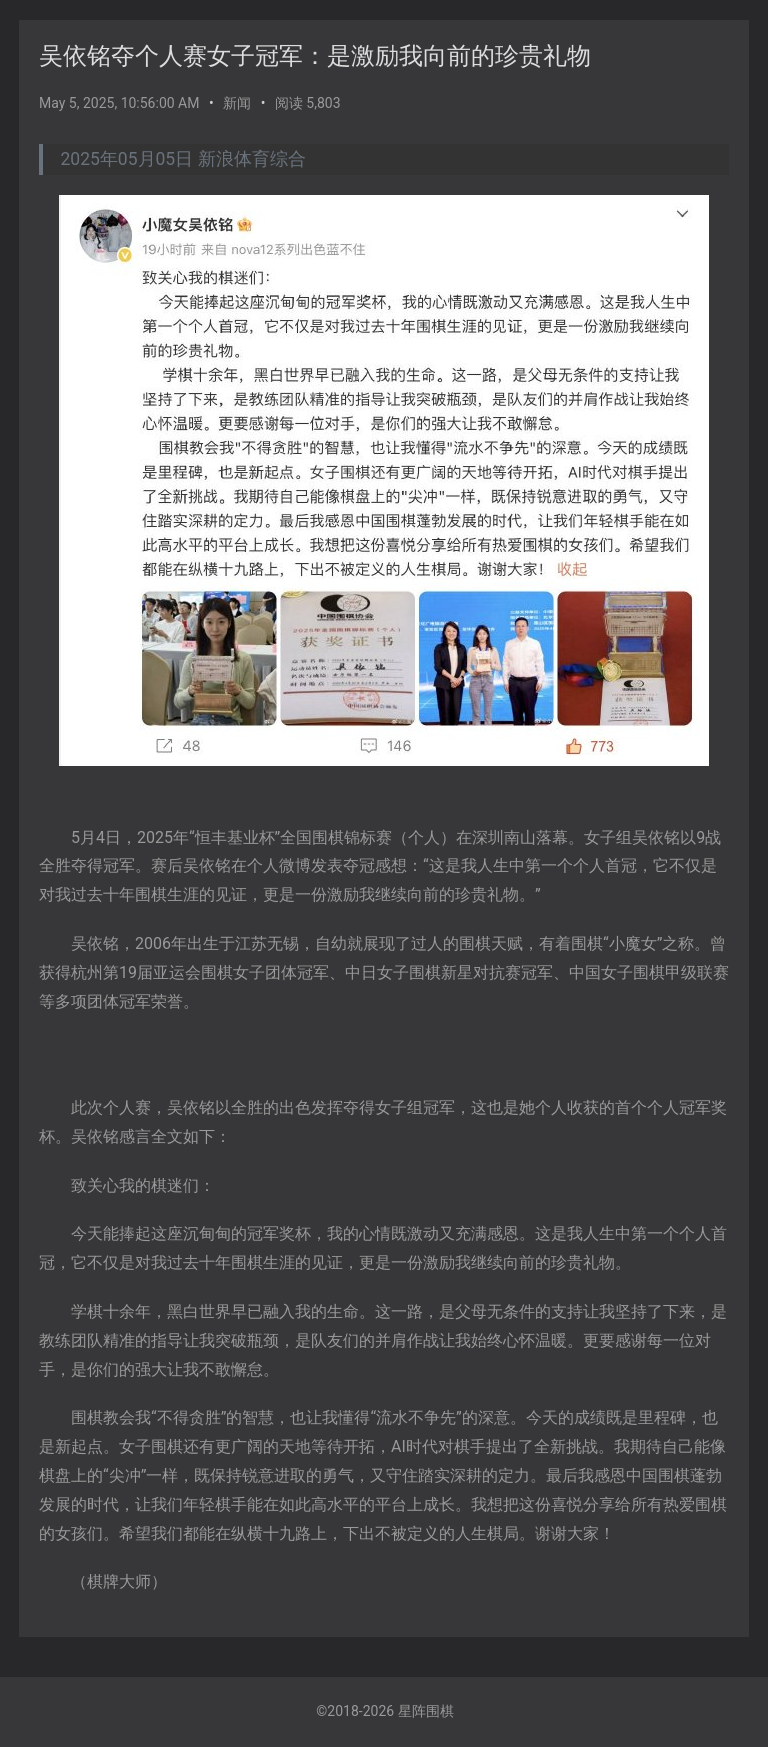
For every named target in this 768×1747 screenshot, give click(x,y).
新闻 (237, 103)
